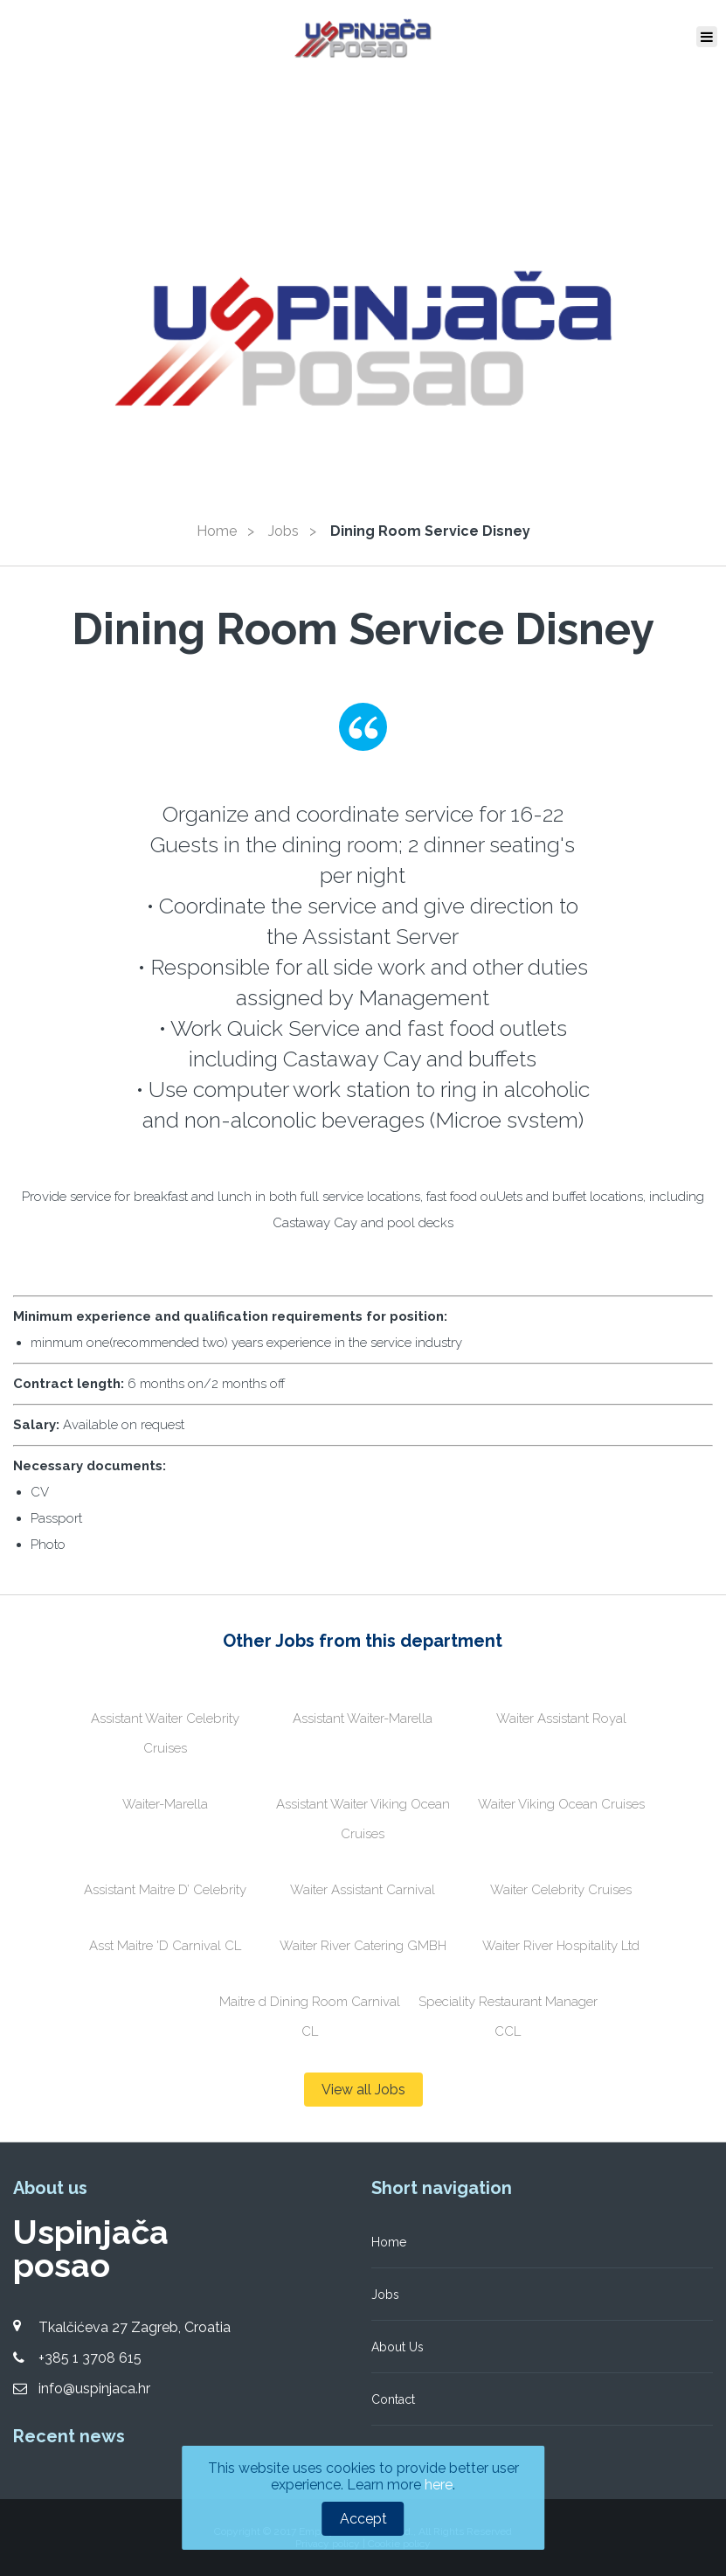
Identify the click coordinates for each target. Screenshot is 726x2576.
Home (217, 531)
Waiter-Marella (165, 1804)
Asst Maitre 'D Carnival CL (165, 1946)
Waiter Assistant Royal (561, 1718)
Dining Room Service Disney (430, 531)
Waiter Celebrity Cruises (561, 1890)
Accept (363, 2518)
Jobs (283, 531)
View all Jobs (363, 2089)
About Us (397, 2347)
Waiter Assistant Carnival (362, 1890)
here (439, 2484)
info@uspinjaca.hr (94, 2388)
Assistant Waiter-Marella (362, 1718)
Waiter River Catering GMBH (363, 1946)
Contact (393, 2399)
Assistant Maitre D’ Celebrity (165, 1890)
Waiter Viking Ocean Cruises (561, 1804)
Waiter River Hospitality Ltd (561, 1946)
